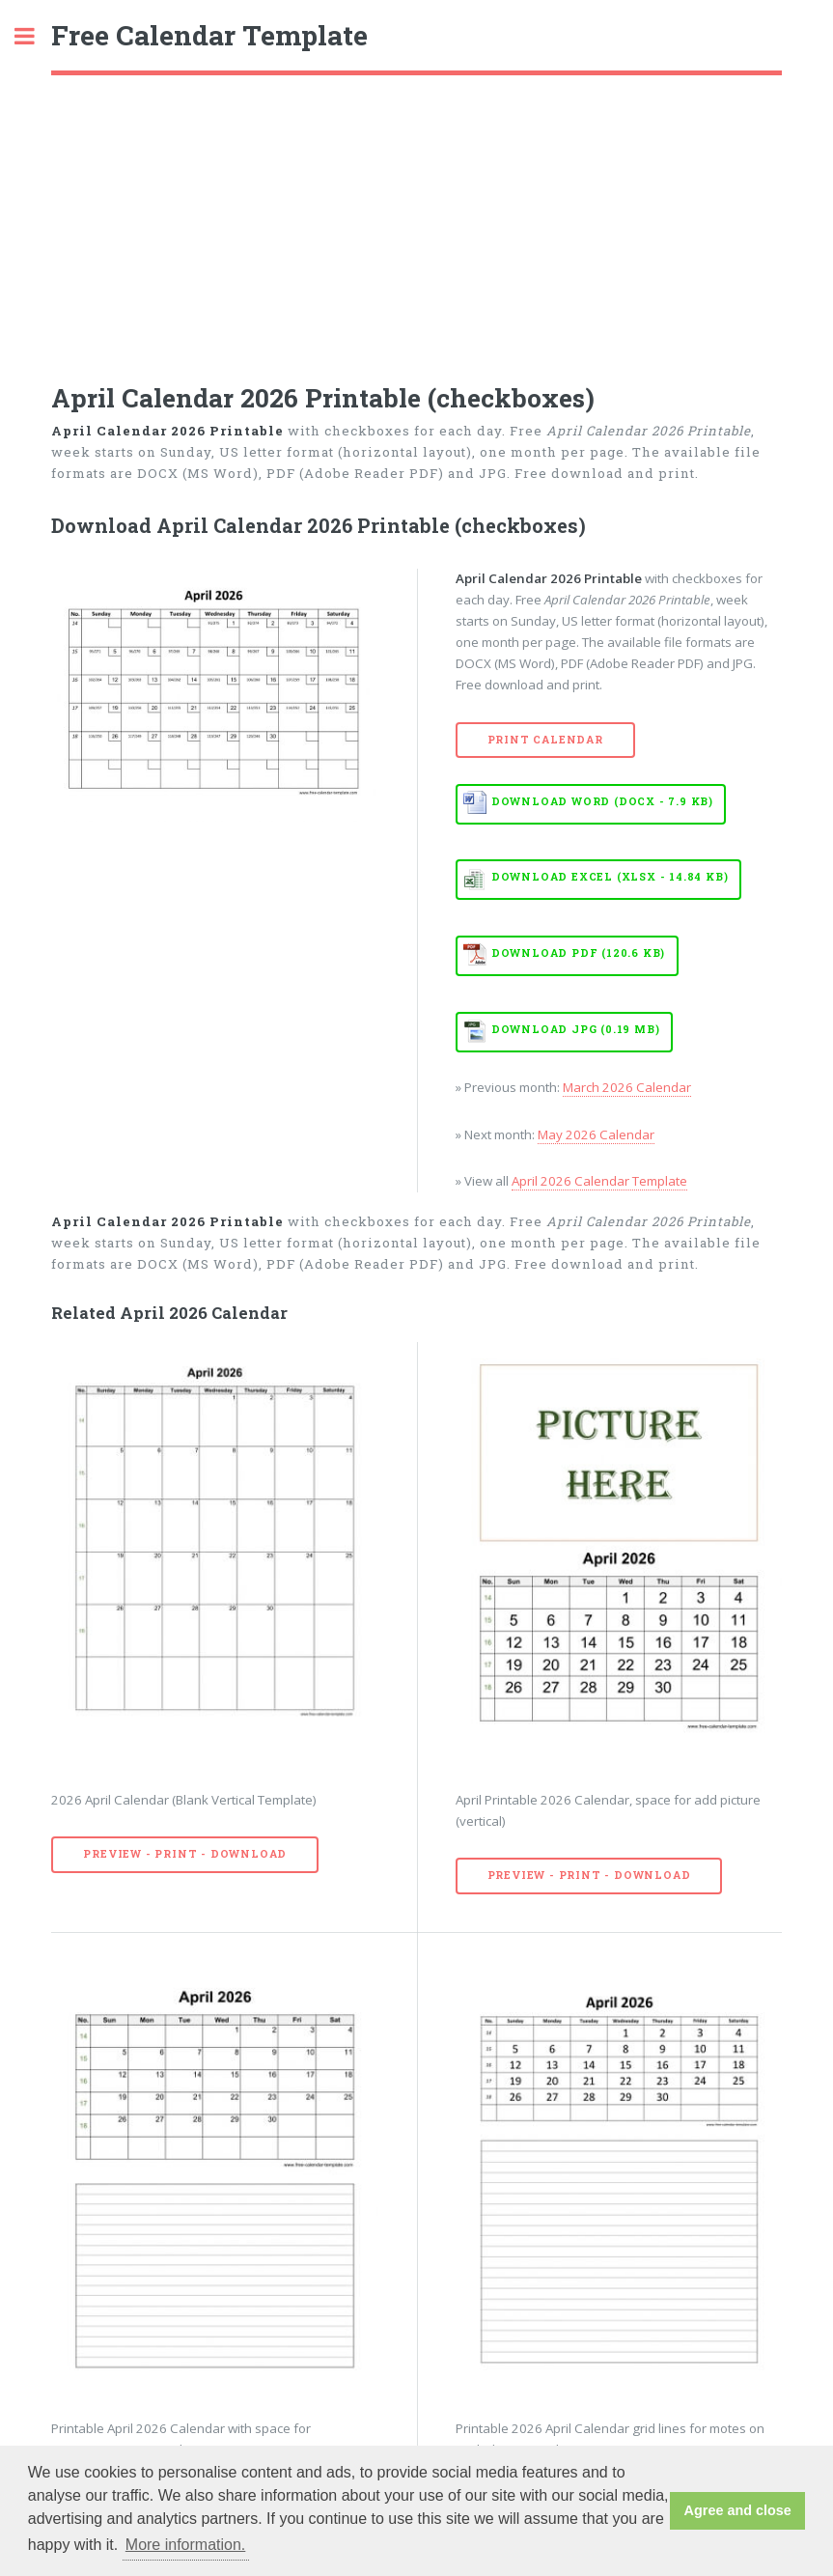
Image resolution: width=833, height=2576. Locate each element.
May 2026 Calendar (596, 1134)
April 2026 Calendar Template (599, 1181)
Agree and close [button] (737, 2510)
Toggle (34, 36)
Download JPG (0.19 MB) (575, 1029)
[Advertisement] (416, 220)
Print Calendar (545, 739)
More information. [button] (185, 2544)
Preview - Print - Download (185, 1854)
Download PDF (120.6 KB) (578, 953)
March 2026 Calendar (627, 1087)
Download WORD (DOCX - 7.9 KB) (602, 801)
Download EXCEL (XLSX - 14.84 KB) (610, 876)
